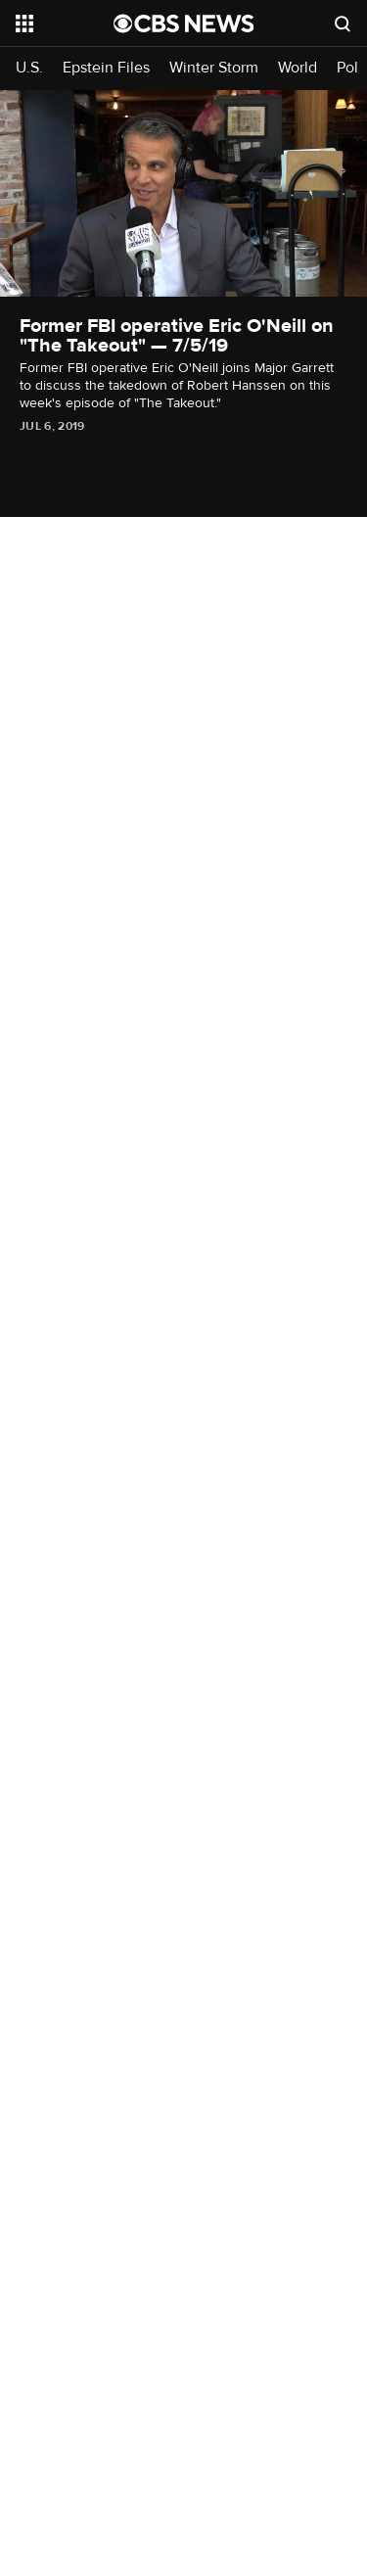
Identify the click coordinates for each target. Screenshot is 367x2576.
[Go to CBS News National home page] (184, 23)
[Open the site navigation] (65, 23)
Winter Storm (213, 68)
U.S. (29, 68)
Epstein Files (106, 68)
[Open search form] (342, 23)
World (297, 68)
